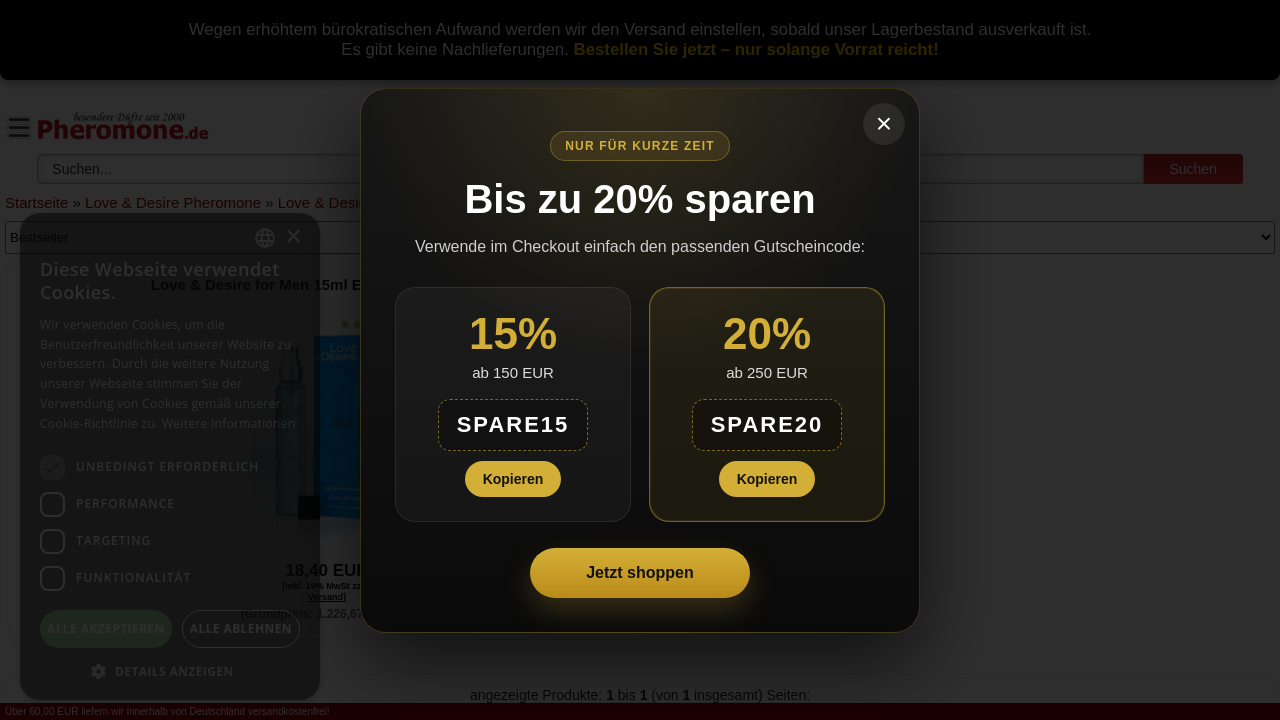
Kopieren (513, 479)
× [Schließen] (884, 123)
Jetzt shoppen (640, 572)
